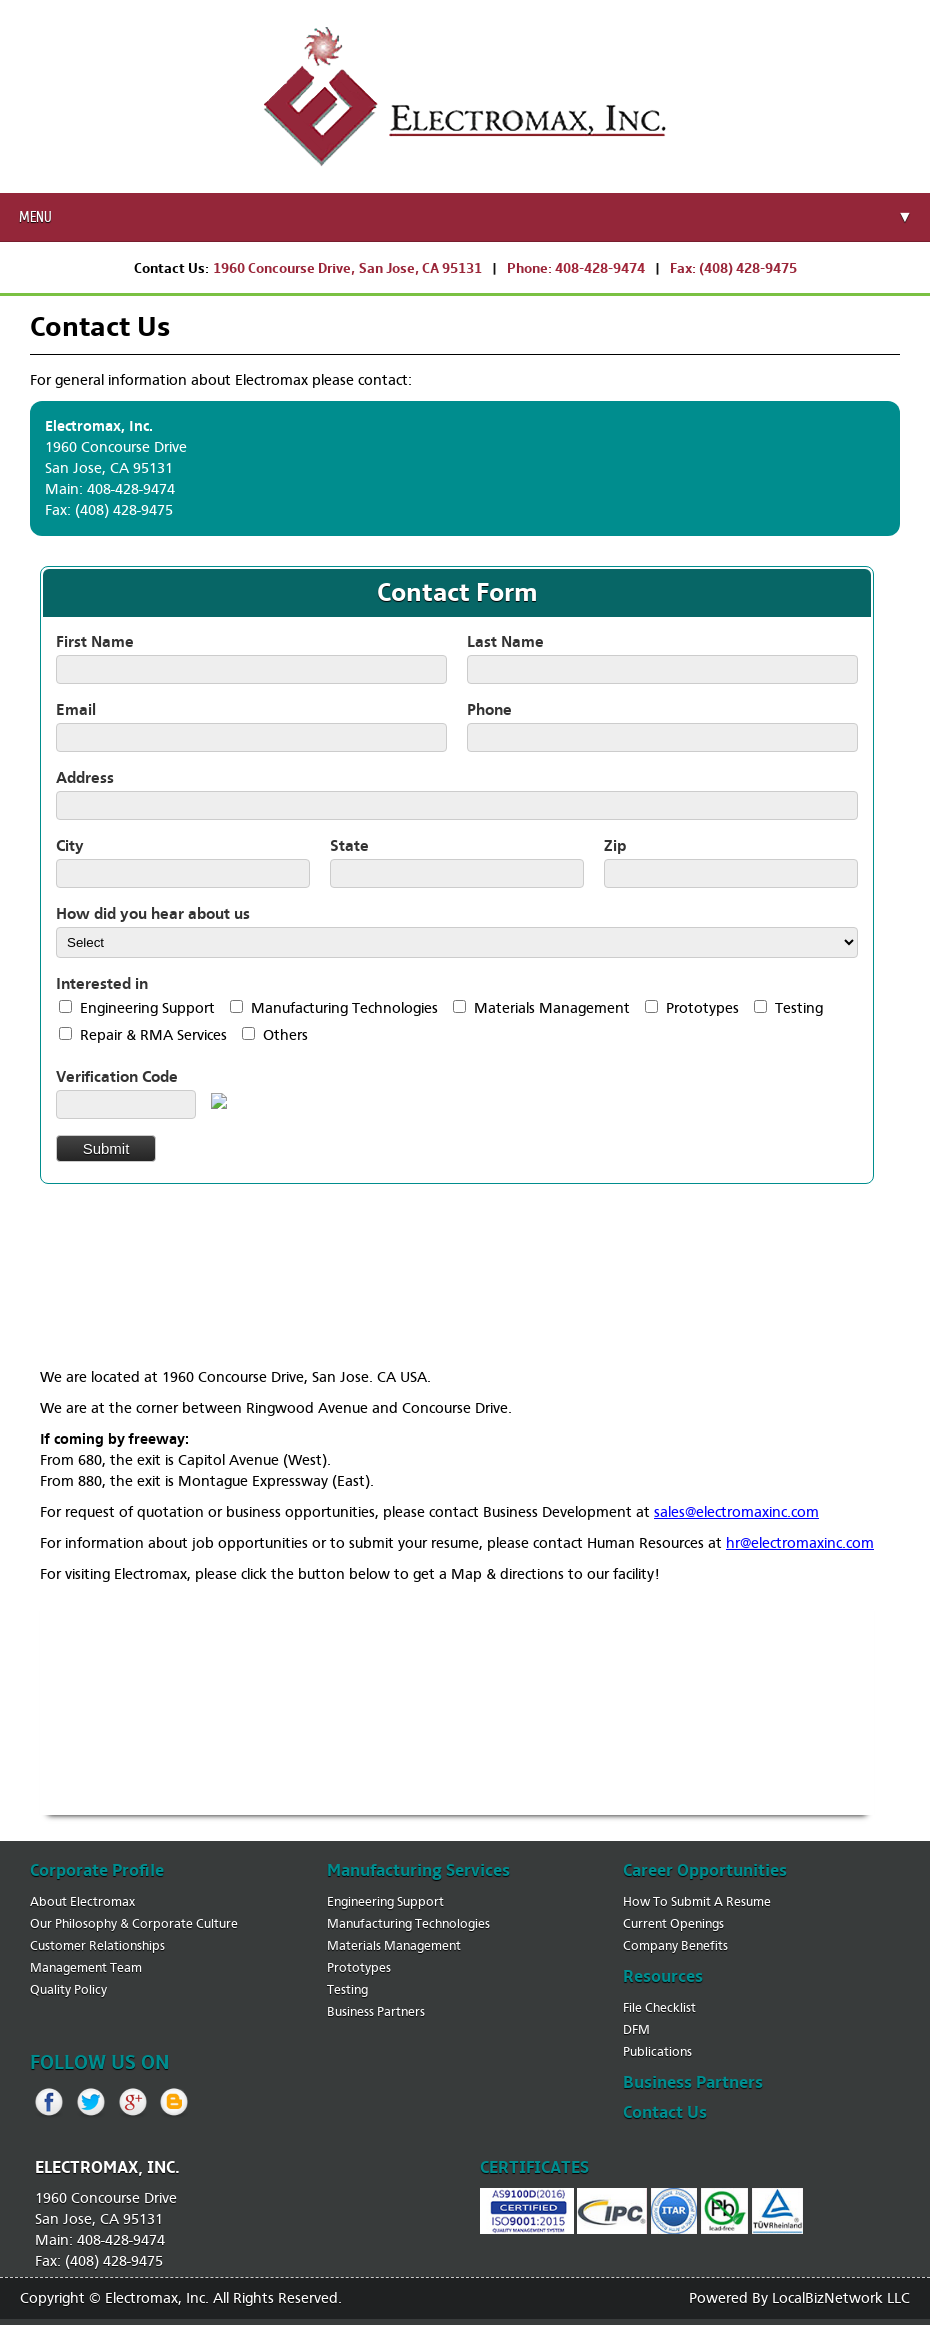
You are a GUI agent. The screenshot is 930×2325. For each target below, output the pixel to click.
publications (657, 2051)
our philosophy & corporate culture (134, 1923)
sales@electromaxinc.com (736, 1512)
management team (86, 1967)
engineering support (385, 1901)
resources (663, 1977)
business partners (376, 2011)
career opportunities (705, 1871)
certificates (534, 2168)
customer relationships (97, 1945)
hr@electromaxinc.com (800, 1543)
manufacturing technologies (408, 1923)
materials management (394, 1945)
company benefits (675, 1945)
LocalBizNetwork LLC (841, 2298)
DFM (636, 2029)
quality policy (68, 1989)
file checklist (659, 2007)
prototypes (359, 1967)
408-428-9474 (600, 268)
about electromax (82, 1901)
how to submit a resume (697, 1901)
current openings (673, 1923)
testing (347, 1989)
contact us (665, 2113)
